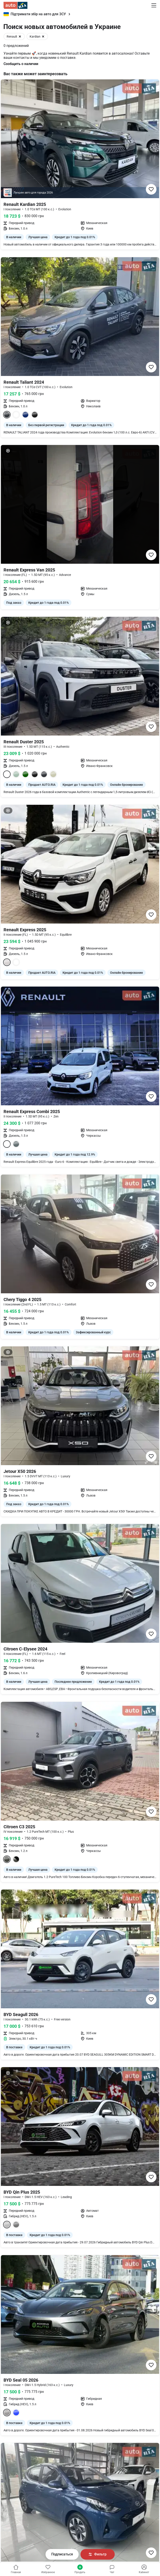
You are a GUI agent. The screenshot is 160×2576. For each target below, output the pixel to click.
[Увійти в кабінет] (48, 2569)
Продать (79, 2569)
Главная (16, 2569)
